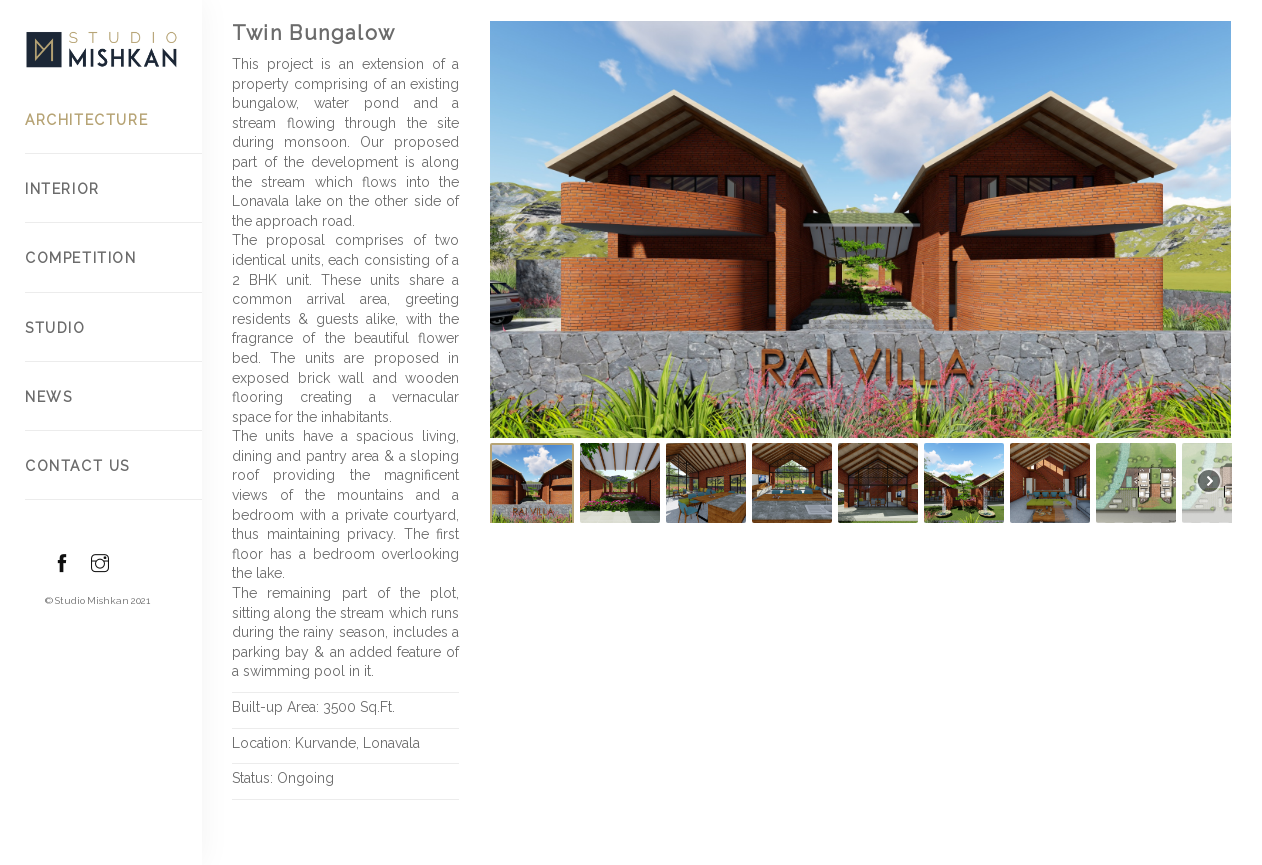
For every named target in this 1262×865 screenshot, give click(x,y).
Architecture (86, 120)
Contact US (77, 466)
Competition (81, 258)
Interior (62, 189)
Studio (55, 328)
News (48, 397)
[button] (520, 230)
